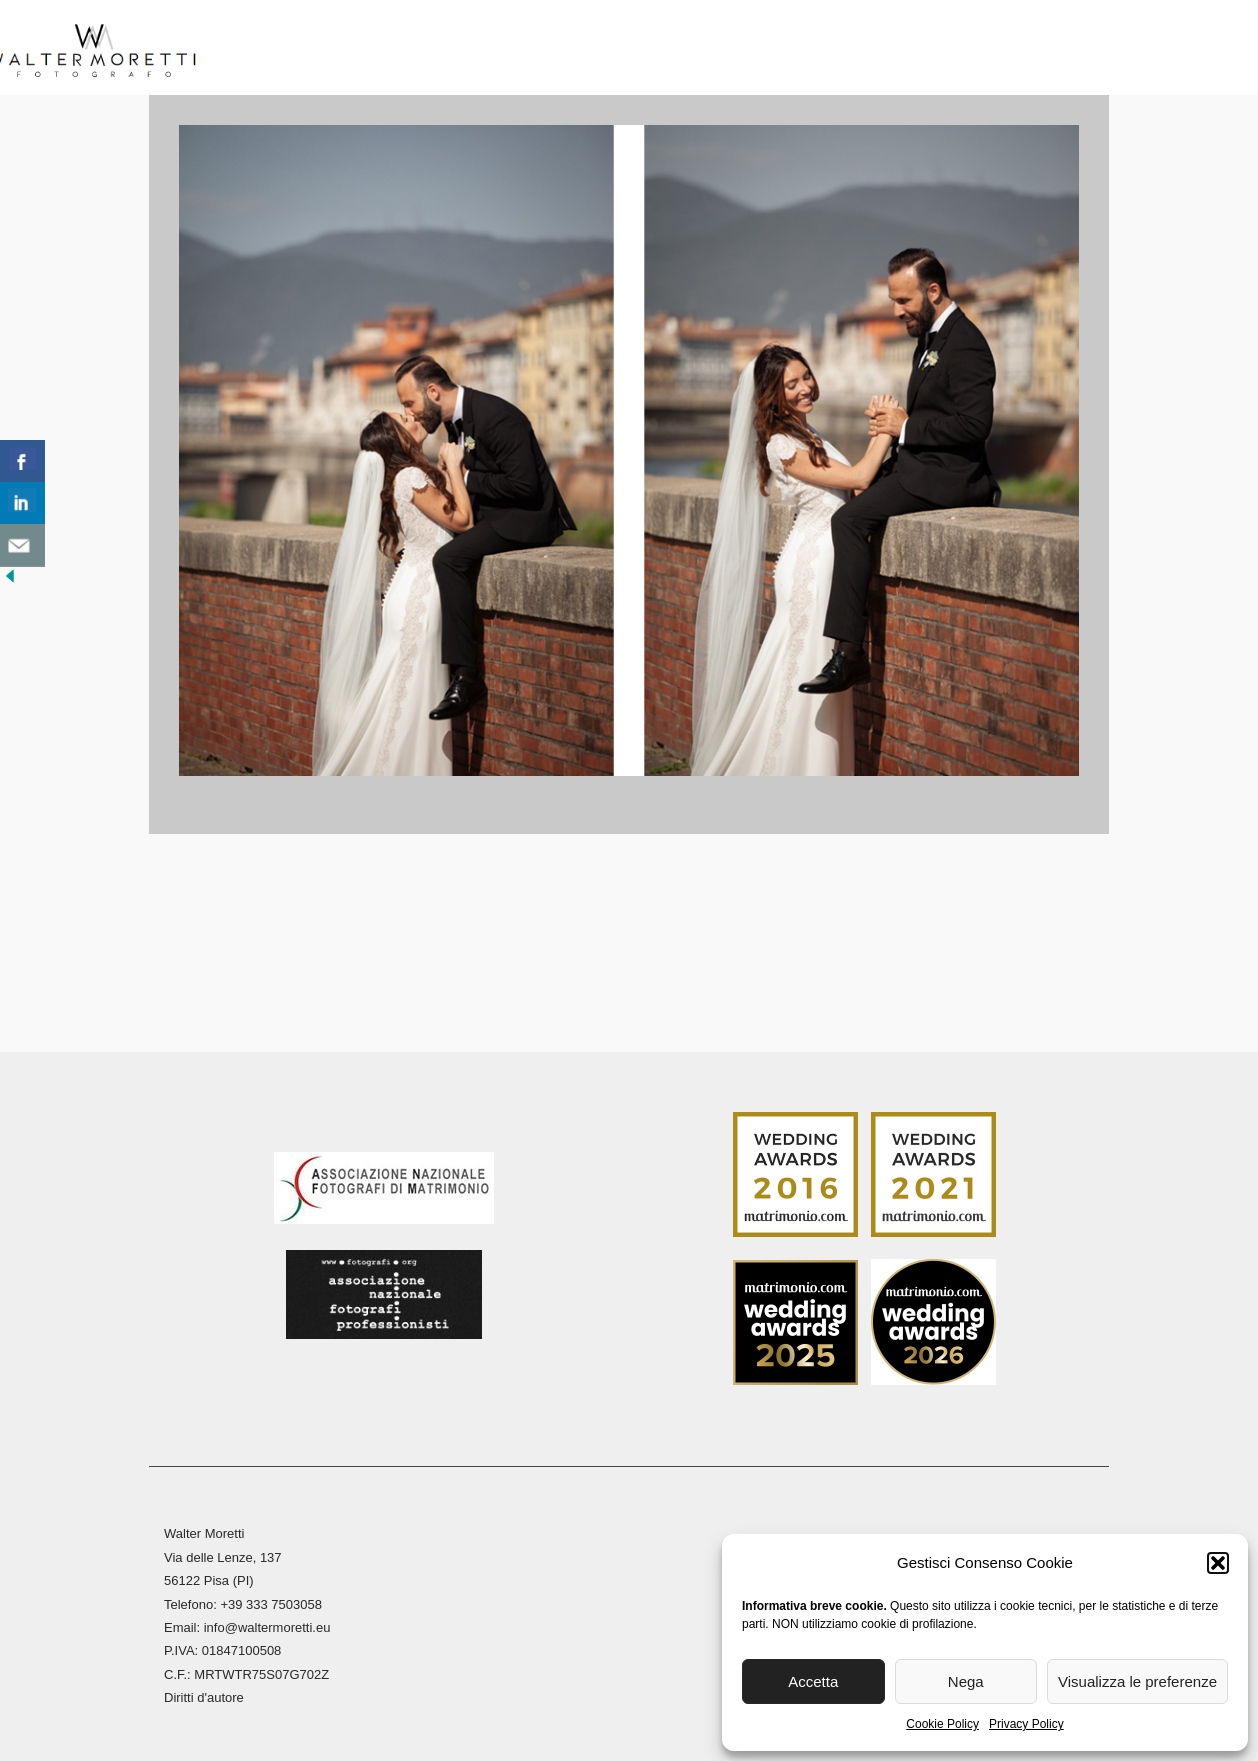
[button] (1218, 1563)
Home (262, 49)
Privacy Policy (1026, 1724)
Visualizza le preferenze (1137, 1681)
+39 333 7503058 (271, 1600)
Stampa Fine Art (849, 49)
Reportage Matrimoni (521, 49)
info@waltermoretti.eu (267, 1624)
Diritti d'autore (204, 1694)
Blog (966, 49)
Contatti (1053, 49)
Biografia (353, 49)
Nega (966, 1681)
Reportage (692, 49)
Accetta (813, 1681)
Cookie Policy (942, 1724)
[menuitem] (1131, 55)
